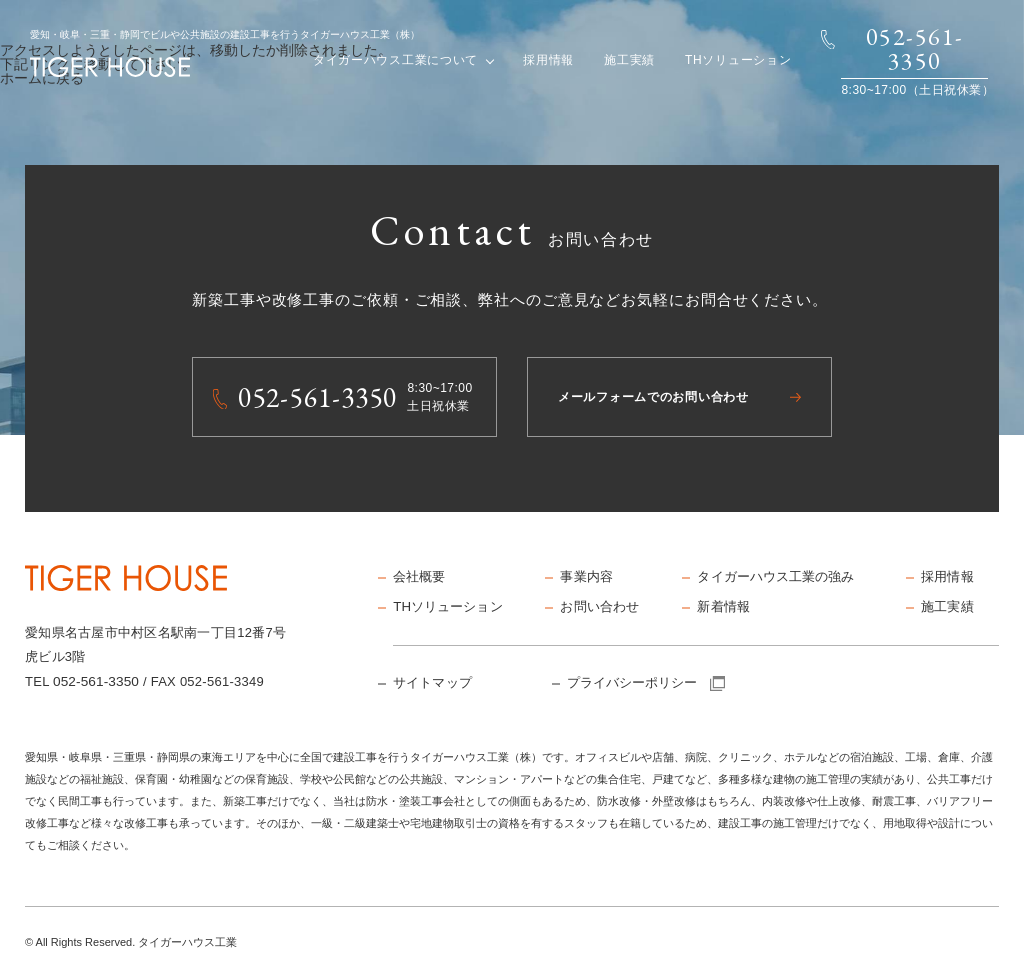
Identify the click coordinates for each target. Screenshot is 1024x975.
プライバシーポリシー (641, 677)
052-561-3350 (95, 680)
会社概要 (417, 576)
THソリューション (738, 60)
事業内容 (584, 576)
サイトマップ (429, 677)
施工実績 (629, 60)
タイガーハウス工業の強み (770, 576)
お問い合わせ (596, 604)
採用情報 (548, 60)
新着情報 (721, 604)
